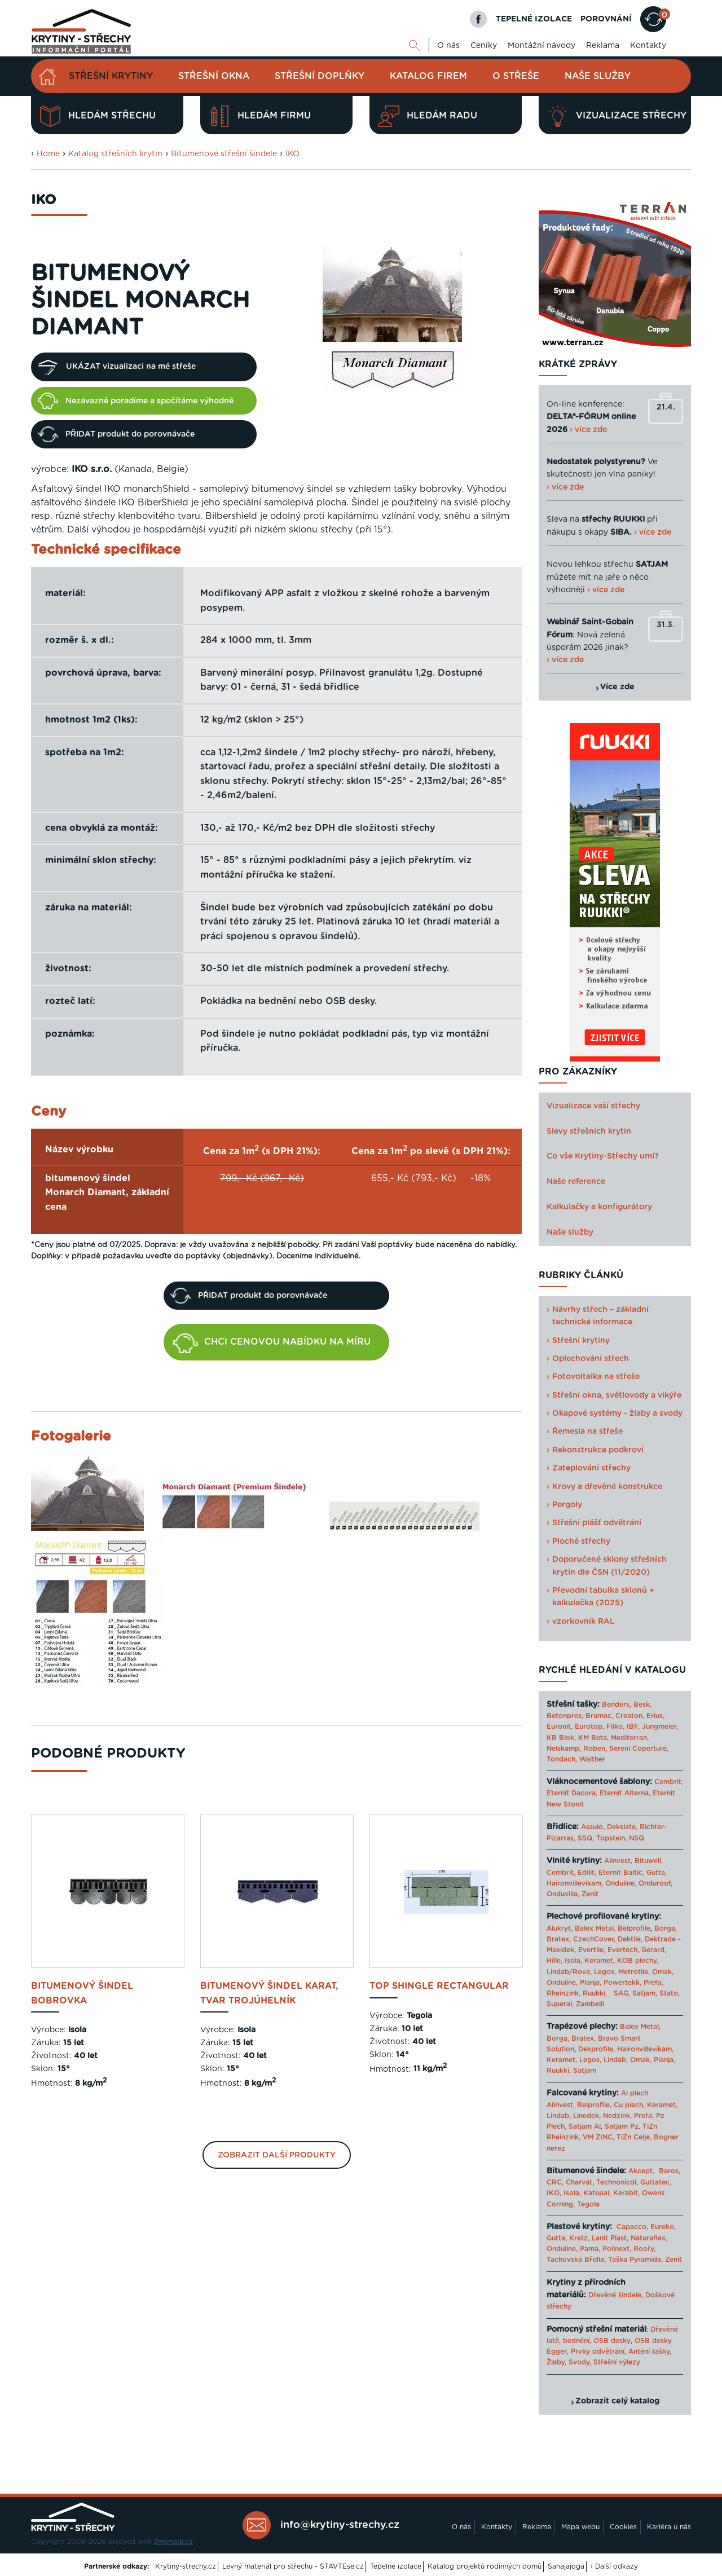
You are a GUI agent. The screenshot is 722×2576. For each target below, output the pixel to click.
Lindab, (616, 2060)
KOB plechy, (637, 1960)
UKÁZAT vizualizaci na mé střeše (117, 367)
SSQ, (586, 1838)
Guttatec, (655, 2182)
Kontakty (648, 46)
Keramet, (598, 1960)
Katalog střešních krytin (115, 154)
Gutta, (656, 1872)
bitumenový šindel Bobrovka (82, 1993)
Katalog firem (428, 76)
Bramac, (599, 1715)
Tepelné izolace (395, 2566)
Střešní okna (213, 76)
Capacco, (632, 2226)
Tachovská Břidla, (576, 2259)
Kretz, (579, 2238)
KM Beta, (593, 1737)
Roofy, (644, 2248)
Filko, (615, 1726)
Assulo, (593, 1827)
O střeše (515, 76)
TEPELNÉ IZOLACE (534, 19)
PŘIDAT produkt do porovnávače (116, 434)
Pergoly (567, 1505)
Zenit (590, 1894)
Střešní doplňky (319, 76)
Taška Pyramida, (635, 2259)
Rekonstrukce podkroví (598, 1450)
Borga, (665, 1928)
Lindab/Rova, (569, 1972)
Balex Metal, (595, 1928)
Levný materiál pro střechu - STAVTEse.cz (293, 2566)
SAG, (622, 1993)
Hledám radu (427, 116)
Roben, (595, 1748)
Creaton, (629, 1715)
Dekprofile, (596, 2049)
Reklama (602, 46)
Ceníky (483, 46)
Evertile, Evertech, (608, 1950)
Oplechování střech (590, 1359)
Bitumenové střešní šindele (224, 154)
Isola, (573, 1960)
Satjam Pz (622, 2126)
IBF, (633, 1726)
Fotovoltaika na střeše (596, 1377)
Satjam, (644, 1993)
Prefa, (653, 1982)
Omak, (662, 1972)
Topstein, (611, 1838)
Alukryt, (560, 1928)
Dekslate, (622, 1827)
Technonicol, (617, 2182)
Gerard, (653, 1950)
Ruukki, (595, 1993)
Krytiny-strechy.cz (185, 2566)
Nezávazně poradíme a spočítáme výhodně (136, 400)
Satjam (584, 2070)
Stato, (669, 1993)
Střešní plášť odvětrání (596, 1523)
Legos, (605, 1972)
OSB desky (612, 2340)
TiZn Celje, (634, 2137)
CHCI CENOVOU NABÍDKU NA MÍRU (272, 1343)
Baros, (669, 2171)
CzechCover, (594, 1939)
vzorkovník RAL (583, 1622)
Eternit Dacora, (572, 1793)
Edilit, (587, 1872)
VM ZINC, (598, 2137)
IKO (292, 154)
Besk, (642, 1704)
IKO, (554, 2193)
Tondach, (562, 1759)
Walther (592, 1759)
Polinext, (616, 2248)
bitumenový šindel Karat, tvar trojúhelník (269, 1993)
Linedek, (587, 2115)
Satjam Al (585, 2126)
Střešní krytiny (111, 76)
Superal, (560, 2004)
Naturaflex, (649, 2238)
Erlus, (655, 1715)
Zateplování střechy (591, 1468)
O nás (448, 46)
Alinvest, (618, 1860)
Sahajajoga (566, 2566)
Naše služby (598, 76)
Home (48, 154)
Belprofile (634, 1928)
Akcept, (641, 2171)
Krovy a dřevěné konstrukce (607, 1487)
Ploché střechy (581, 1541)
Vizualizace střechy (616, 116)
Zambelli (590, 2004)
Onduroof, (655, 1883)
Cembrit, (668, 1781)
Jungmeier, (660, 1726)
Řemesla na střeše (587, 1431)
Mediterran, (630, 1737)
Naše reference (576, 1182)
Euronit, (560, 1726)
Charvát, (580, 2182)
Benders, (616, 1704)
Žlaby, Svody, (569, 2362)
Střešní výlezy (616, 2362)
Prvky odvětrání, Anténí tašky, (621, 2351)
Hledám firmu (260, 116)
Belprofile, (594, 2105)
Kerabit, (626, 2193)
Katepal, (597, 2193)
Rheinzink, (565, 1993)
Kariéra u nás (669, 2527)
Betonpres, (565, 1715)
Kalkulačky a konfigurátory (599, 1207)
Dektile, (630, 1939)
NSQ (636, 1838)
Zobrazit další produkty (277, 2155)
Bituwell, (649, 1860)
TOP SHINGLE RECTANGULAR (439, 1986)
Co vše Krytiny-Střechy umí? (603, 1156)
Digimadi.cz (173, 2541)
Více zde (617, 687)
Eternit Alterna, (625, 1793)
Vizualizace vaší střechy (593, 1106)
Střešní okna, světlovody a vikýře (616, 1395)
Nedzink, (617, 2115)
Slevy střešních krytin (589, 1131)
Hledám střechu (97, 116)
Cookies (623, 2527)
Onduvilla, (563, 1894)
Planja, (590, 1982)
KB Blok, (561, 1737)
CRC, (555, 2182)
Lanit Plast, (610, 2238)
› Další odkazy (614, 2566)
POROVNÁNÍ (606, 19)
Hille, (554, 1960)
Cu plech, (629, 2105)
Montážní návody (541, 46)
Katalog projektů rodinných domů (485, 2566)
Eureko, (663, 2226)
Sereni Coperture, (638, 1748)
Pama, (590, 2248)
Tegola (588, 2204)
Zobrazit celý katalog (617, 2401)
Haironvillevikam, (575, 1883)
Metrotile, (634, 1972)
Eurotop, (589, 1726)
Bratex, (559, 1939)
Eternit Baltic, (621, 1872)
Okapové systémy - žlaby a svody (617, 1413)
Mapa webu (580, 2527)
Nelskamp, (564, 1748)
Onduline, (620, 1883)
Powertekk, (622, 1982)
